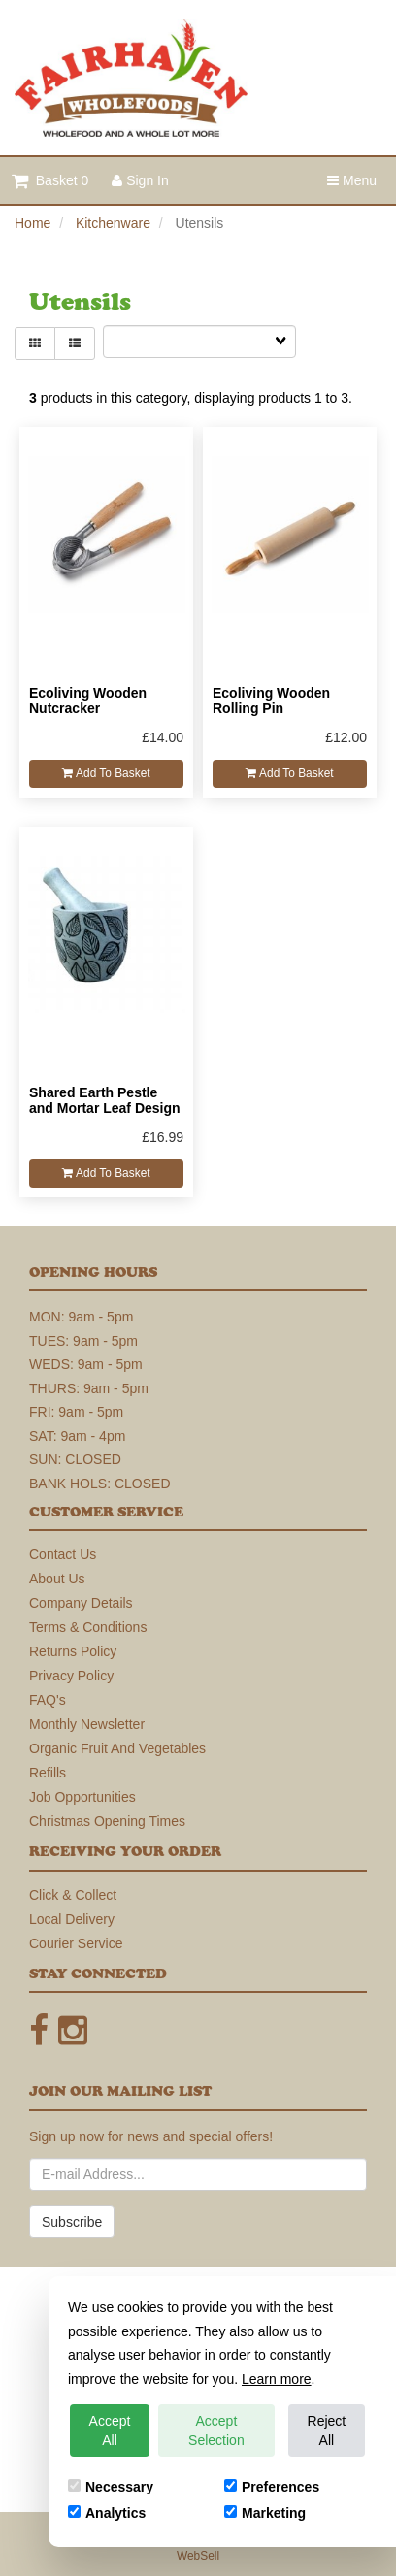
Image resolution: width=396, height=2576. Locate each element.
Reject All (327, 2430)
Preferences (271, 2486)
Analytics (107, 2513)
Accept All (110, 2430)
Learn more (277, 2379)
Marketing (265, 2513)
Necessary (110, 2486)
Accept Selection (216, 2430)
